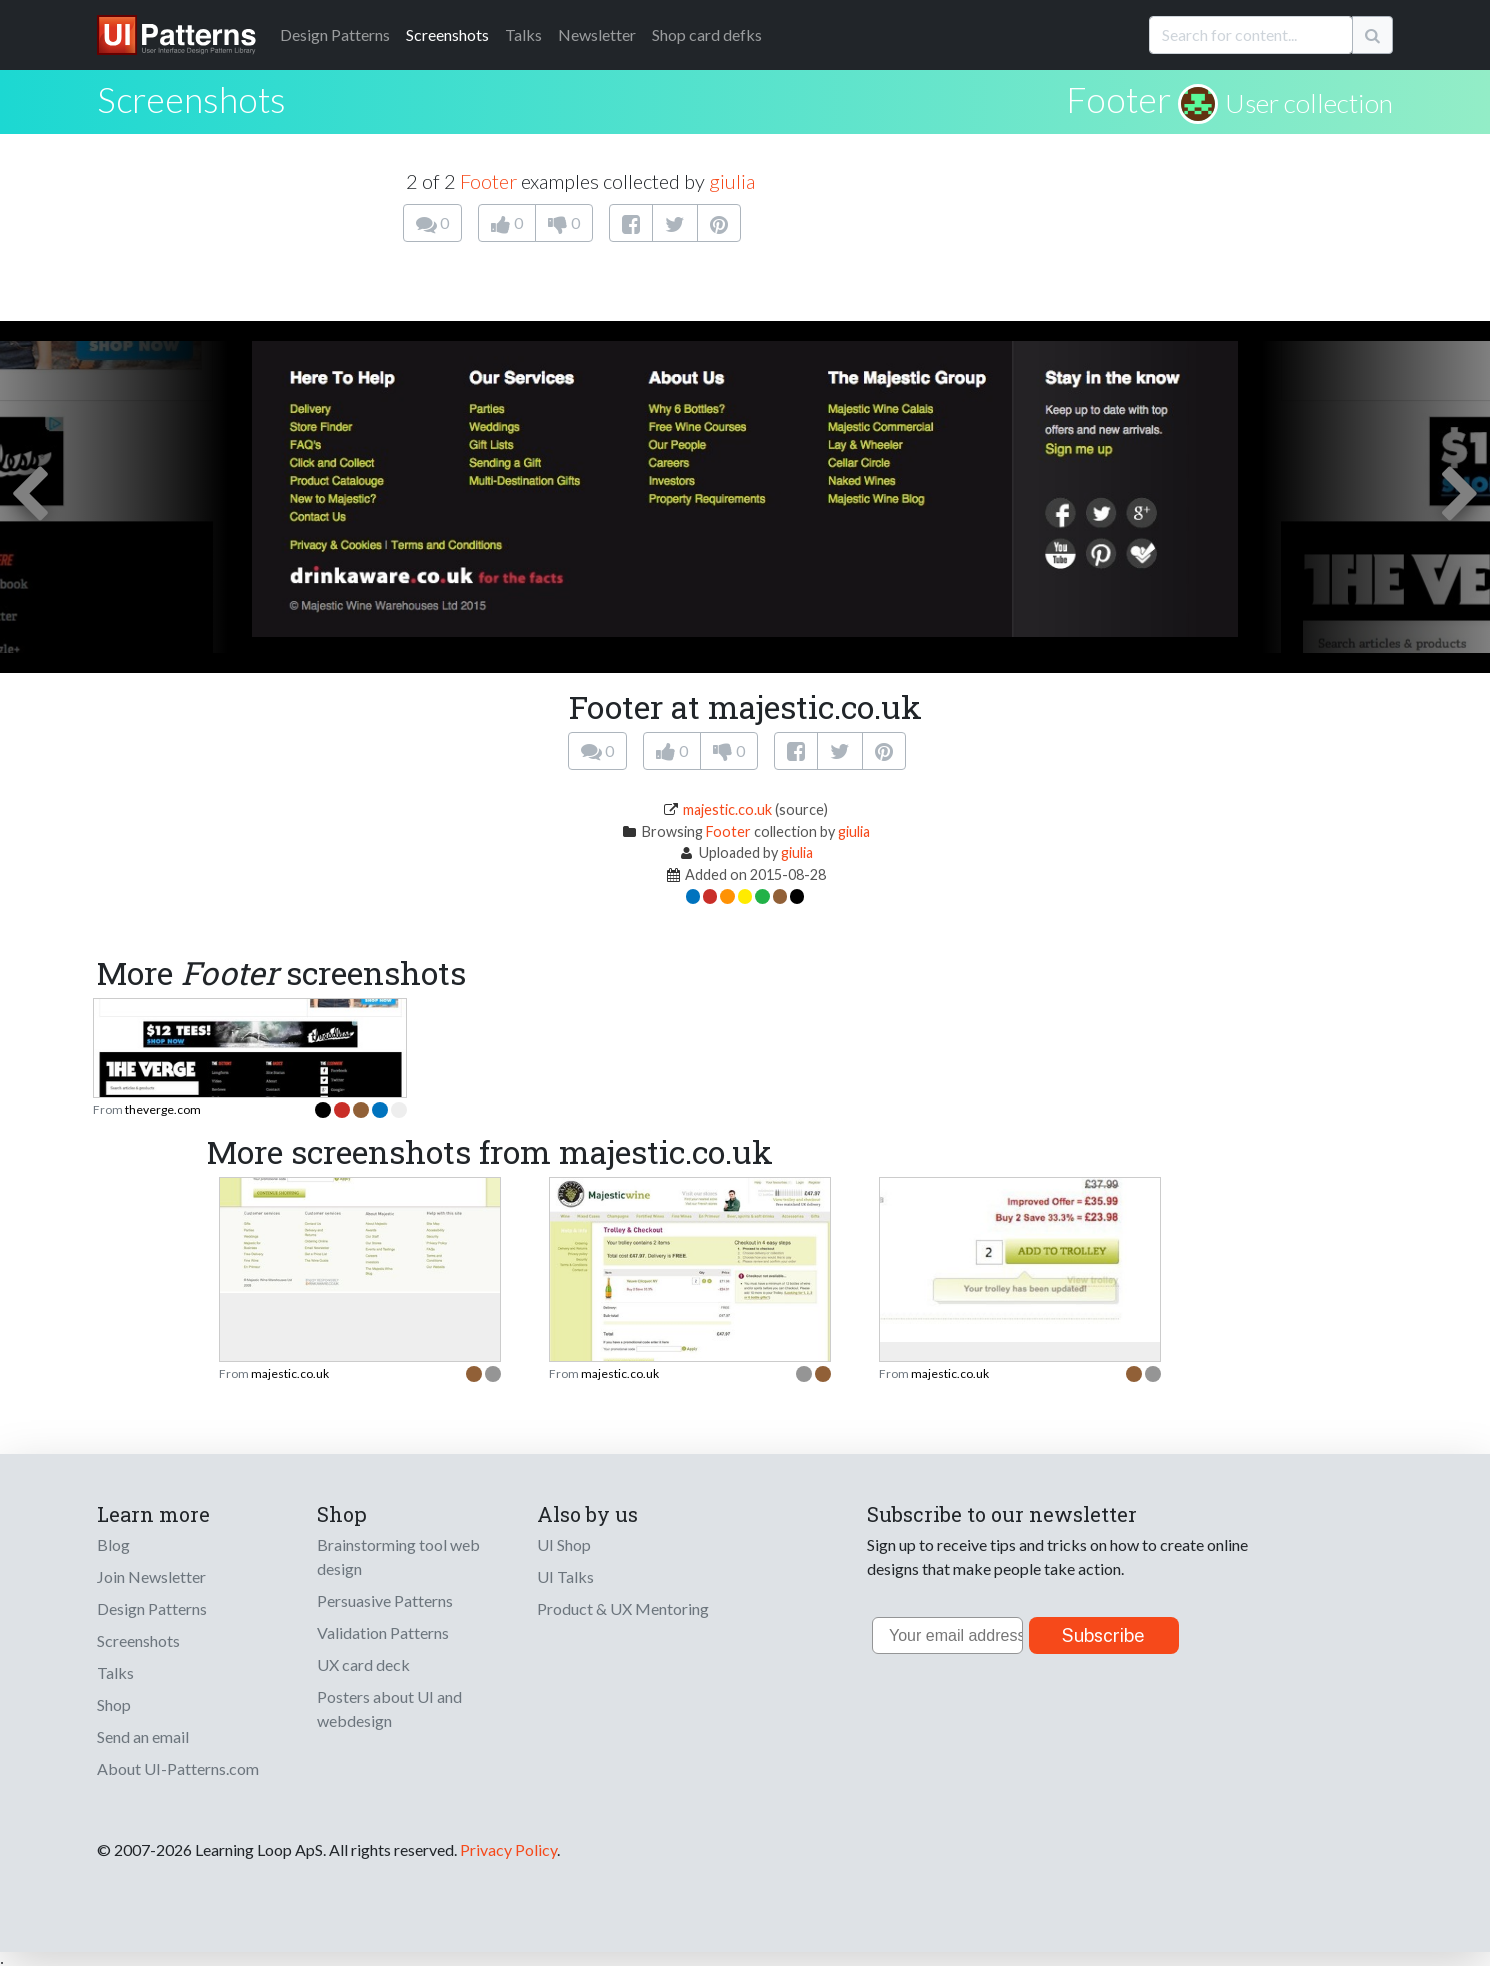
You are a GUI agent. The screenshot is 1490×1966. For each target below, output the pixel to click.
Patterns (335, 34)
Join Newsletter (151, 1576)
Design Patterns (152, 1608)
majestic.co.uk (727, 809)
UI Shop (564, 1544)
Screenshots (447, 34)
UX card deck (363, 1664)
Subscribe (1103, 1635)
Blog (113, 1544)
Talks (523, 34)
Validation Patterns (383, 1632)
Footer (1118, 99)
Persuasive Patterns (385, 1600)
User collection (1309, 103)
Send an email (143, 1736)
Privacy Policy (508, 1849)
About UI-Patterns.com (178, 1768)
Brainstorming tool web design (398, 1556)
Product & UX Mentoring (623, 1608)
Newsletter (597, 34)
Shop (114, 1704)
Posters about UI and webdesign (389, 1708)
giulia (732, 181)
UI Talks (565, 1576)
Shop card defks (707, 34)
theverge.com (163, 1109)
